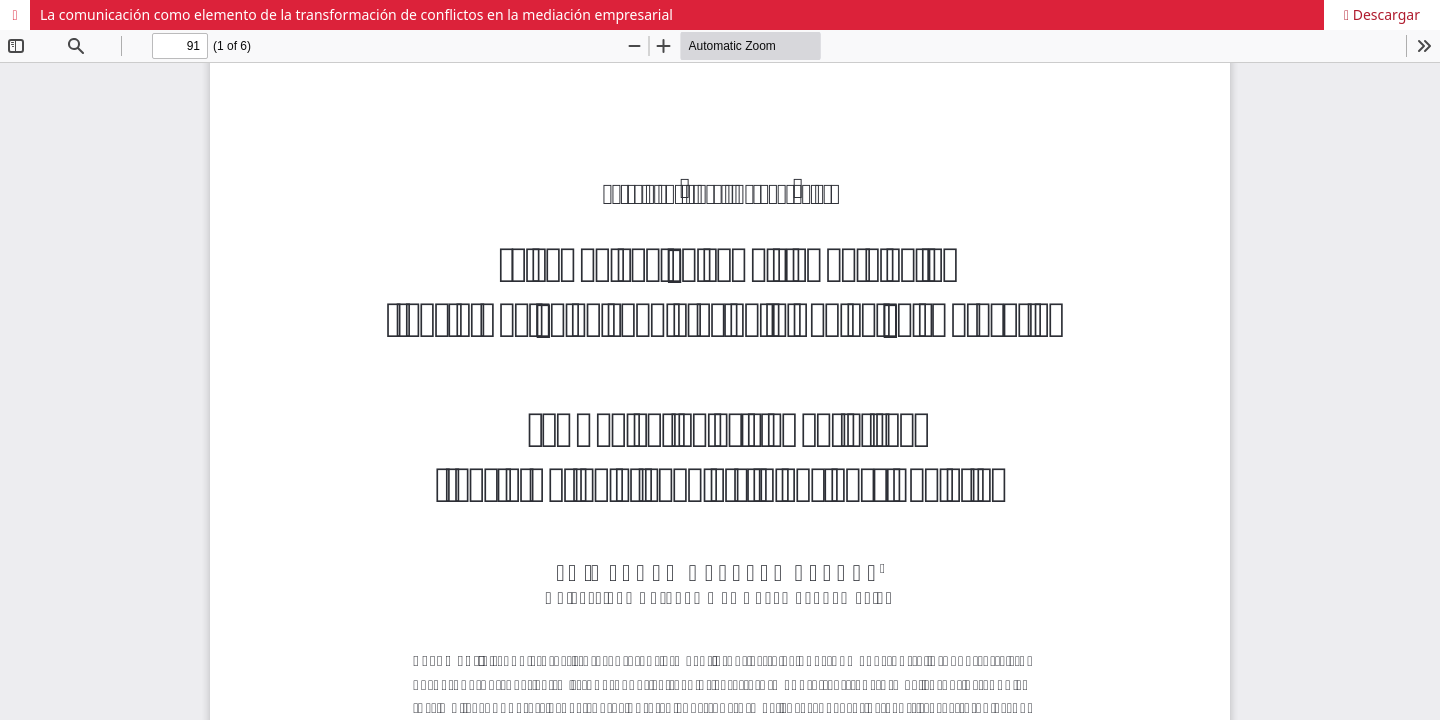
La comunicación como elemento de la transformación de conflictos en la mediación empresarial (356, 14)
